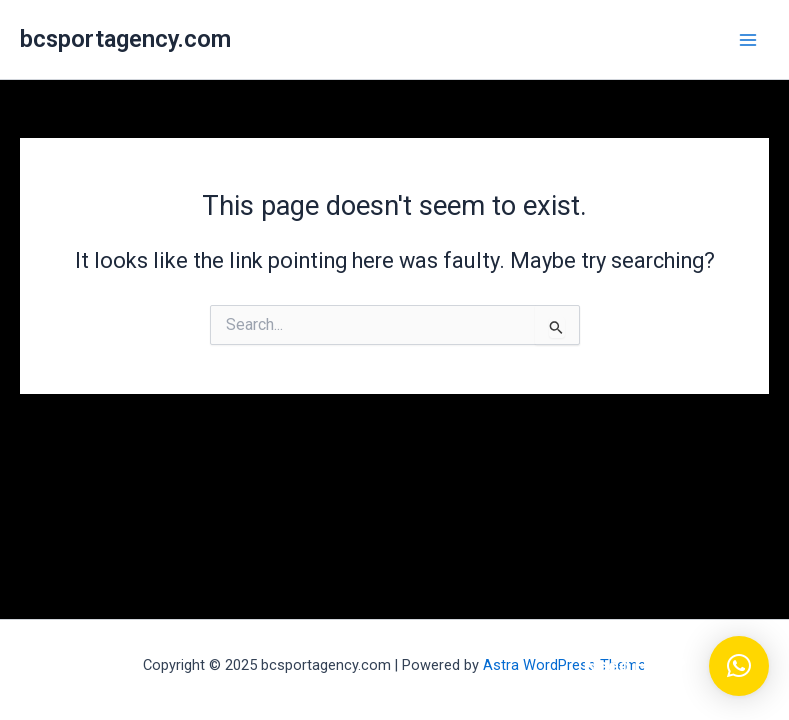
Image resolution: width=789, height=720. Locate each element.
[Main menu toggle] (748, 40)
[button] (739, 666)
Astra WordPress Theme (564, 665)
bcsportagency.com (125, 39)
